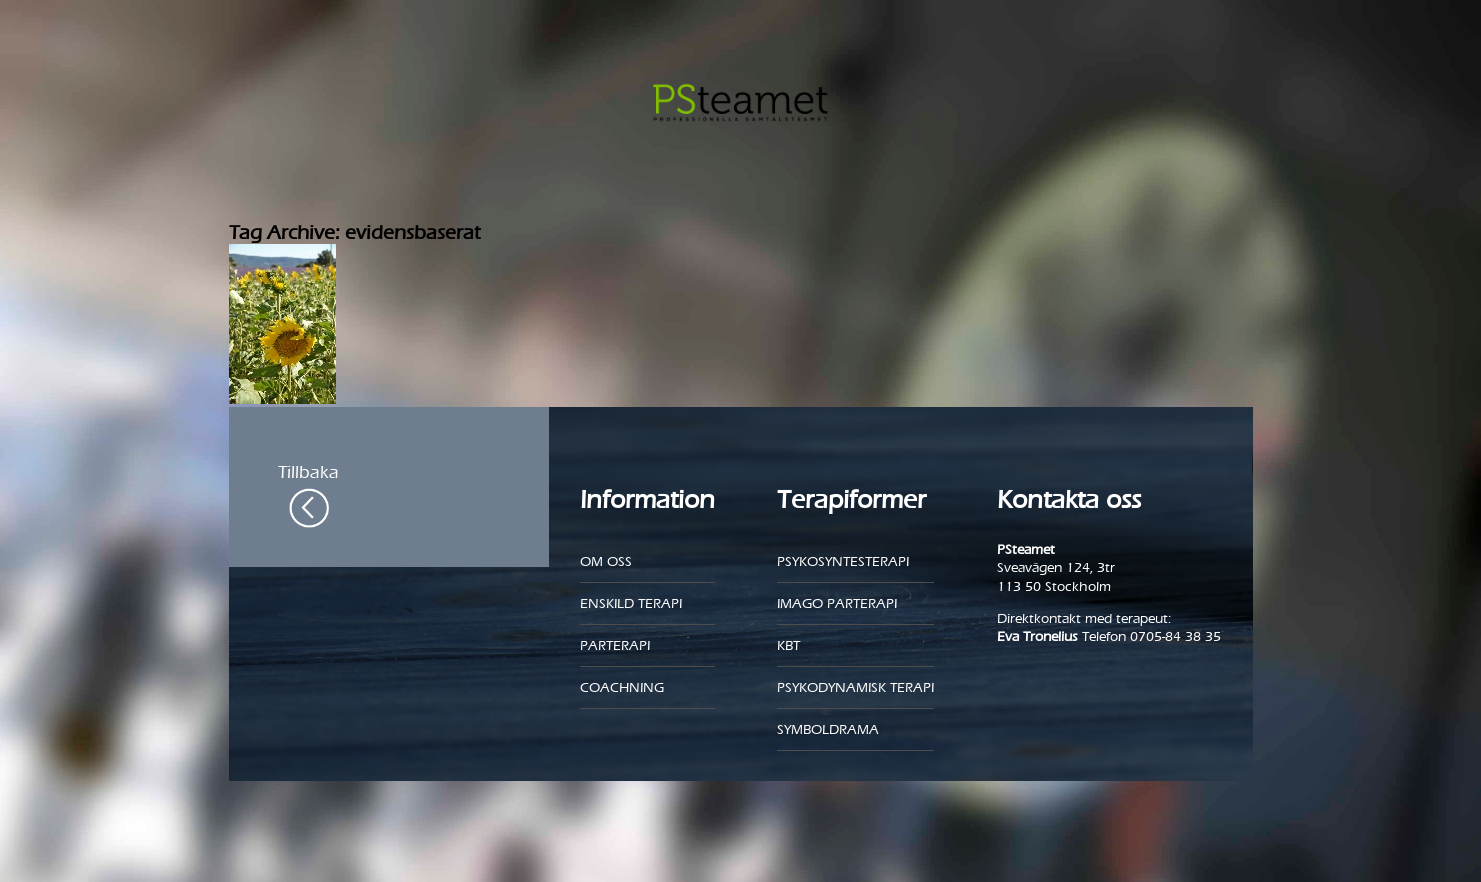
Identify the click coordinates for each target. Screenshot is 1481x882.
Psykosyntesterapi (843, 561)
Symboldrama (828, 729)
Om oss (606, 561)
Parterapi (615, 645)
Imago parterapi (837, 603)
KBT (788, 645)
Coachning (622, 687)
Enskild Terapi (631, 603)
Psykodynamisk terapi (855, 687)
